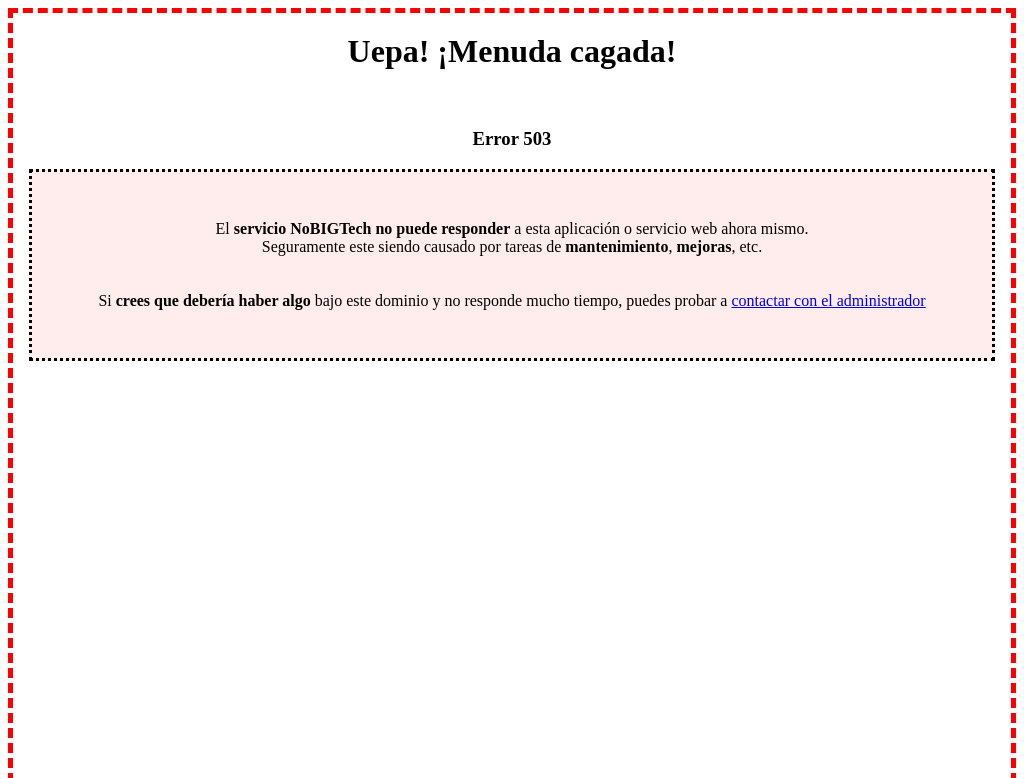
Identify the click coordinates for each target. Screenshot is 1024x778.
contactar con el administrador (828, 300)
